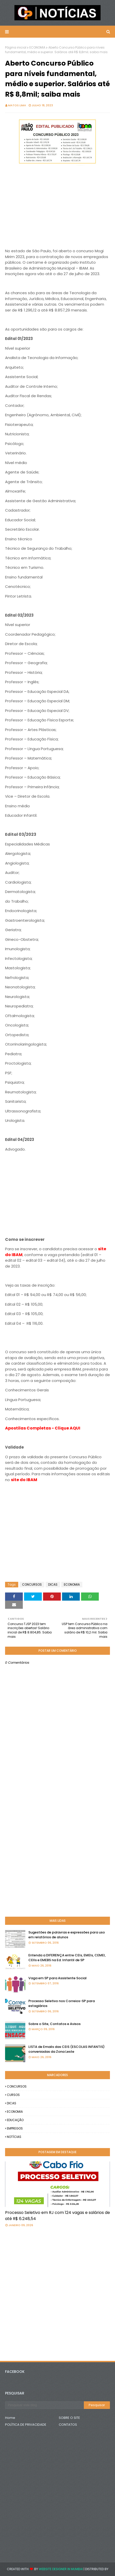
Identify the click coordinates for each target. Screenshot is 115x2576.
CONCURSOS (32, 1584)
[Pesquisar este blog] (44, 2405)
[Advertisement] (57, 203)
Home (10, 2417)
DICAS (53, 1584)
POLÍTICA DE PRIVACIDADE (25, 2424)
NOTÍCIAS (14, 2137)
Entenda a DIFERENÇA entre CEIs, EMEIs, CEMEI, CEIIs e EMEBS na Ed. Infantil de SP (67, 1958)
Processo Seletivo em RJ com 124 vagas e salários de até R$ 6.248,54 (57, 2216)
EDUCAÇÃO (15, 2120)
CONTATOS (68, 2424)
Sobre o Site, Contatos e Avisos (54, 2023)
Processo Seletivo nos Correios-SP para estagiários (61, 2003)
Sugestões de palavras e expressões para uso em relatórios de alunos (66, 1935)
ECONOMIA (37, 47)
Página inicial (15, 47)
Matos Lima (17, 105)
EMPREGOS (15, 2128)
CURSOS (13, 2095)
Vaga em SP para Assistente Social (57, 1978)
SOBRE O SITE (69, 2417)
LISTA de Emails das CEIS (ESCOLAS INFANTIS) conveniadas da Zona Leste (66, 2049)
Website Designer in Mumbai (61, 2569)
